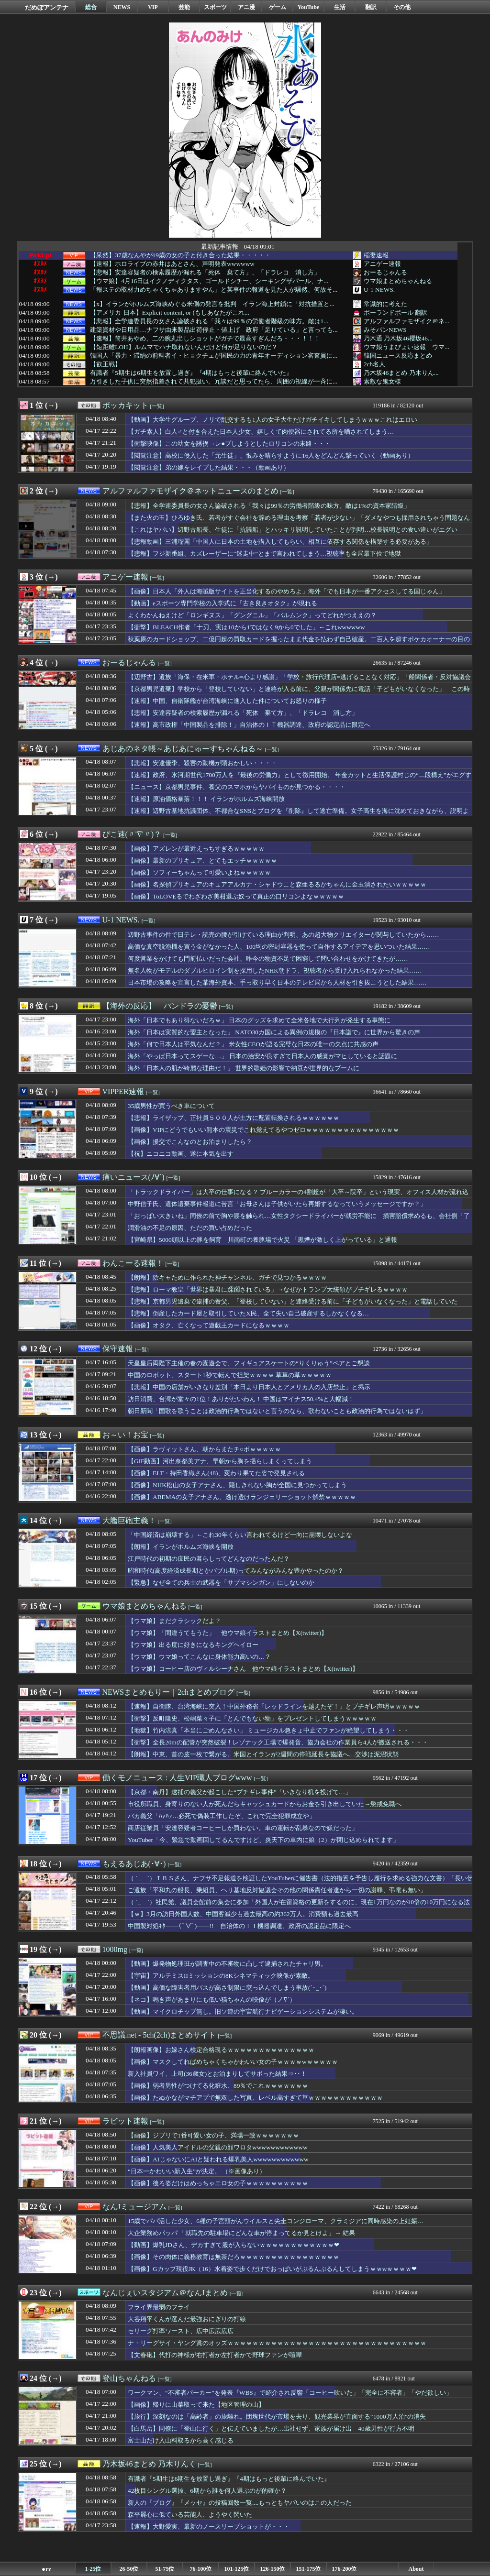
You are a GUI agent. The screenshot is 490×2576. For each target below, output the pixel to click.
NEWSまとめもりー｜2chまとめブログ (168, 1692)
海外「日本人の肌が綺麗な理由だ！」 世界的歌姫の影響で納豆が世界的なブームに (243, 1068)
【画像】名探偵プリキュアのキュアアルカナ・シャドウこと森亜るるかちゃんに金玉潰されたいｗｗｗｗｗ (277, 884)
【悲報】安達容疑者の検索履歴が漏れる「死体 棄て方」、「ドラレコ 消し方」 (205, 272)
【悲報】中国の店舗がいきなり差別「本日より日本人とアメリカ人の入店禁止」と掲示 (249, 1387)
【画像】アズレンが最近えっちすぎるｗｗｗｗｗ (196, 848)
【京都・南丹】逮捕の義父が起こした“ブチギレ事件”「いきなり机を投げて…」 (239, 1792)
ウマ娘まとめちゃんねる (398, 281)
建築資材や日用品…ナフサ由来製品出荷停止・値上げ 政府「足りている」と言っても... (213, 330)
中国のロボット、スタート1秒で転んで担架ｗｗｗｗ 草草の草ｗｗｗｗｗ (230, 1375)
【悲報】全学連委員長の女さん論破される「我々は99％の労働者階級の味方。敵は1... (209, 321)
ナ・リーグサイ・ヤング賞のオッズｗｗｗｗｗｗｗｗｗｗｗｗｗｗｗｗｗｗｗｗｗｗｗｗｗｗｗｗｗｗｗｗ (277, 2342)
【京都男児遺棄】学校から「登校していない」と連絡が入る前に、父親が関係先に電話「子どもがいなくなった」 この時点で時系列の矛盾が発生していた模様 (299, 693)
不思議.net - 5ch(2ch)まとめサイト (159, 2035)
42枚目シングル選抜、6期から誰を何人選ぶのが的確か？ (207, 2490)
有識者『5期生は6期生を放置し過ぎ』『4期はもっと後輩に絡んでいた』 (191, 373)
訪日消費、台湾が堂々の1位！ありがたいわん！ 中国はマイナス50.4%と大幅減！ (241, 1399)
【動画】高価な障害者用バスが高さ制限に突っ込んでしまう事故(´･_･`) (227, 1987)
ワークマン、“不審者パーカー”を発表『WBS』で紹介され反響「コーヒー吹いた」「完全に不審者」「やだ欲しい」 (290, 2392)
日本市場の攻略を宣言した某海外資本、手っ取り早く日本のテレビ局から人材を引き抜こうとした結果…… (277, 982)
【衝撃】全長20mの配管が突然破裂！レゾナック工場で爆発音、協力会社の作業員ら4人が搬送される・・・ (278, 1742)
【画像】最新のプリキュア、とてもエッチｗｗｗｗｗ (202, 860)
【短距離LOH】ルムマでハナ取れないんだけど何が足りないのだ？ (183, 347)
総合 (91, 7)
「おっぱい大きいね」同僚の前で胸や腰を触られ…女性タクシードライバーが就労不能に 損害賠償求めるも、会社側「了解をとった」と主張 (299, 1220)
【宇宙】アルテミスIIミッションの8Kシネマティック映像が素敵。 (221, 1975)
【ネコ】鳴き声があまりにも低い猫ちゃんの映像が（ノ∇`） (212, 1999)
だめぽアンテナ (46, 7)
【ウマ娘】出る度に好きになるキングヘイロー (193, 1644)
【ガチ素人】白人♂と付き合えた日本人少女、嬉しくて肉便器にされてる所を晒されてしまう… (261, 431)
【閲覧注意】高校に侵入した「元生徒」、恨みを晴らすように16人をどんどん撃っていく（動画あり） (271, 455)
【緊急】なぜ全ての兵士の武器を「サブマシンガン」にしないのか (221, 1582)
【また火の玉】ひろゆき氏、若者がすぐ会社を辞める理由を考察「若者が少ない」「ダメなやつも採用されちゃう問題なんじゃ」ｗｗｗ (299, 522)
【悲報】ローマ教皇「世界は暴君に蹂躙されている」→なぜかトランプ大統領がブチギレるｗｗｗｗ (268, 1289)
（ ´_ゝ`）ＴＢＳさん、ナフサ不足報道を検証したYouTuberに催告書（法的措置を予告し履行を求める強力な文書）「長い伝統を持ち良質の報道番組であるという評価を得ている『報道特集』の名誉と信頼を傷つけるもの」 (300, 1882)
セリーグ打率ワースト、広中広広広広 (181, 2331)
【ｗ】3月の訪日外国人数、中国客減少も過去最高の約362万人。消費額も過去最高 (243, 1914)
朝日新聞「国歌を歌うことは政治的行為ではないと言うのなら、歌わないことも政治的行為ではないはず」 (277, 1410)
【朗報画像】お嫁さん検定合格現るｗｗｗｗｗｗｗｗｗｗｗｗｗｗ (221, 2049)
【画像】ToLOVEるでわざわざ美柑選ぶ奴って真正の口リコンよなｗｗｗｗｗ (236, 896)
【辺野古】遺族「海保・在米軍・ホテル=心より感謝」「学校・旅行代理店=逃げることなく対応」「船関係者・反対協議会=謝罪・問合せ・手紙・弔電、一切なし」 (299, 681)
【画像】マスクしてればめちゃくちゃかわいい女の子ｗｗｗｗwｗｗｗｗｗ (233, 2061)
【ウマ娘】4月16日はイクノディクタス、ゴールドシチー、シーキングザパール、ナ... (209, 281)
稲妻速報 (376, 255)
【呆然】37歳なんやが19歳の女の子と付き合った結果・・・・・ (180, 255)
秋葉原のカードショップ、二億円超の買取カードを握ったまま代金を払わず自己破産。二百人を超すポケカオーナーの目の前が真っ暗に (299, 644)
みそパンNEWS (385, 329)
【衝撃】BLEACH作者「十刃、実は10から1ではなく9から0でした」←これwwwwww (246, 627)
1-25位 (93, 2568)
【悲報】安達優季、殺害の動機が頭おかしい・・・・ (202, 763)
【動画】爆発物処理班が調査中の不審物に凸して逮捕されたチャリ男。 (227, 1963)
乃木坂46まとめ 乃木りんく (149, 2464)
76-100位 (201, 2568)
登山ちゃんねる (129, 2378)
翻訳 (371, 7)
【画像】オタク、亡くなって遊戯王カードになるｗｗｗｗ (209, 1325)
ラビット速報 (125, 2121)
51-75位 (165, 2568)
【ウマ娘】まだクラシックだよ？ (174, 1620)
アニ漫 (246, 7)
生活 (339, 7)
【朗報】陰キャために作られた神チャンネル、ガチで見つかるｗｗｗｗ (227, 1277)
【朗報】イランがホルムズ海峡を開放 (181, 1546)
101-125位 (236, 2568)
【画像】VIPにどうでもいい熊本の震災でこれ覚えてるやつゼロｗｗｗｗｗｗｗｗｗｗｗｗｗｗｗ (263, 1129)
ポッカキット (125, 405)
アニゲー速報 (382, 263)
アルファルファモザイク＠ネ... (406, 321)
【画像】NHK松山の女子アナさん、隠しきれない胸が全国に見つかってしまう (237, 1485)
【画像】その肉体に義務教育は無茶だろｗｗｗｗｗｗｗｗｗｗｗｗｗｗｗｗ (233, 2256)
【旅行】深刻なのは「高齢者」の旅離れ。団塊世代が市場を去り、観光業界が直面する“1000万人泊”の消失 (277, 2416)
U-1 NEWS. (379, 289)
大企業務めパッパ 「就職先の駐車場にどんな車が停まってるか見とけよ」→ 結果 (241, 2232)
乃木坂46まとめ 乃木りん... (401, 372)
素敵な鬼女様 (382, 381)
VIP (153, 7)
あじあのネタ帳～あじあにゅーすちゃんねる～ (182, 749)
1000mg (114, 1949)
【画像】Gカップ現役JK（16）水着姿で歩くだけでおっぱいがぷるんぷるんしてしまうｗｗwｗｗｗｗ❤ (272, 2268)
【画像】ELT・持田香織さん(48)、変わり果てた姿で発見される (216, 1473)
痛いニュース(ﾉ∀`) (133, 1177)
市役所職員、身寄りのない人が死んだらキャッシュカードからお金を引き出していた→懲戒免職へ (264, 1804)
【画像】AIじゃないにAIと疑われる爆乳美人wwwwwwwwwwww (218, 2159)
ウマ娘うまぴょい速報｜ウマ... (406, 347)
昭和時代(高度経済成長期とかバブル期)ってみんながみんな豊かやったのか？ (236, 1570)
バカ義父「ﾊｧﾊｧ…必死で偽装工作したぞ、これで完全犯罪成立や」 (221, 1816)
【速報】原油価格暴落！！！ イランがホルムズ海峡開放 (206, 798)
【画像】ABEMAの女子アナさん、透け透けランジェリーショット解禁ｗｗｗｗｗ (242, 1497)
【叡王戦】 (105, 364)
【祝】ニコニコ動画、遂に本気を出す (181, 1153)
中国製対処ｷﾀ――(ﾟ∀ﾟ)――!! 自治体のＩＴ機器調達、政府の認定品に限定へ (239, 1925)
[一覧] (157, 406)
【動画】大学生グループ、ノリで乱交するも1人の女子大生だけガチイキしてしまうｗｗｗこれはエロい (272, 419)
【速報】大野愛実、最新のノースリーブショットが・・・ (209, 2526)
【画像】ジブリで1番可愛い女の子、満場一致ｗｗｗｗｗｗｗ (213, 2135)
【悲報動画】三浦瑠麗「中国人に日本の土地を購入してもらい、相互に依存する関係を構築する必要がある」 (280, 541)
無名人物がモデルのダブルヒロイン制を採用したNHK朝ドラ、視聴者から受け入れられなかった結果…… (275, 970)
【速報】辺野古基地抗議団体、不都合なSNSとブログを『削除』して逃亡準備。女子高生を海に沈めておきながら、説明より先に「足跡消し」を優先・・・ (298, 815)
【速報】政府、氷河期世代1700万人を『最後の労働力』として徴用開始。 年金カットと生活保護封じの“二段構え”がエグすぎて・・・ (299, 779)
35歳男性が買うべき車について (171, 1105)
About (415, 2568)
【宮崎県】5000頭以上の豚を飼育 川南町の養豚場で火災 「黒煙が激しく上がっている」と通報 (262, 1239)
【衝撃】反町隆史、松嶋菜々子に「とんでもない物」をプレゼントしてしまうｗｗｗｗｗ (252, 1718)
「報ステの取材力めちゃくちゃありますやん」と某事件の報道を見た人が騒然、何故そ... (213, 289)
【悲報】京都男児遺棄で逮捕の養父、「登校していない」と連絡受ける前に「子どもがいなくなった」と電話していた (292, 1301)
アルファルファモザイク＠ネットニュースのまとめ (190, 491)
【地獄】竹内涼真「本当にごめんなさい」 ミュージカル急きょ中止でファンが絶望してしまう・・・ (268, 1730)
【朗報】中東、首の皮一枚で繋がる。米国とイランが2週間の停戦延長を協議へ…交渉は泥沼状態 (263, 1754)
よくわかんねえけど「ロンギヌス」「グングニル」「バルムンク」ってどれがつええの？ (252, 615)
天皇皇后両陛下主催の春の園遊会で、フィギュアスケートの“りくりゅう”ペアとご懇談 (249, 1363)
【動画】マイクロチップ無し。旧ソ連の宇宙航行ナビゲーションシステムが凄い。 (243, 2011)
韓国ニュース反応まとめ (398, 355)
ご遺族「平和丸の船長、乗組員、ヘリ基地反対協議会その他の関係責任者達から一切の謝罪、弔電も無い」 (277, 1890)
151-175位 (308, 2568)
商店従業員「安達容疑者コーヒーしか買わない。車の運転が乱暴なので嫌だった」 (243, 1827)
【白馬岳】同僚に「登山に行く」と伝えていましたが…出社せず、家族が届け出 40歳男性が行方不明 (271, 2428)
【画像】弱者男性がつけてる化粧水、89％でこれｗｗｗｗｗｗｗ (218, 2085)
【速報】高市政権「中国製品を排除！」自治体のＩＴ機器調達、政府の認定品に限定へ (249, 724)
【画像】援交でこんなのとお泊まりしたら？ (190, 1141)
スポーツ (215, 7)
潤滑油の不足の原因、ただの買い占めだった (190, 1227)
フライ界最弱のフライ (159, 2307)
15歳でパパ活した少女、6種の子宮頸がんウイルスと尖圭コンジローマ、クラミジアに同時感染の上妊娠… (275, 2221)
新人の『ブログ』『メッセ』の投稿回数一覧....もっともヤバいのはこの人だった (240, 2502)
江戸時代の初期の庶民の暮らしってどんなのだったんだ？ (209, 1558)
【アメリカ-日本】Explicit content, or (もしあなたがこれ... (169, 312)
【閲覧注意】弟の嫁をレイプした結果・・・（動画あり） (209, 467)
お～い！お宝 (125, 1435)
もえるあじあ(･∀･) (134, 1864)
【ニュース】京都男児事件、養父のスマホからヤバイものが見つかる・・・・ (236, 786)
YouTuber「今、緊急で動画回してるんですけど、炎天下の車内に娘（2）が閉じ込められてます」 (263, 1839)
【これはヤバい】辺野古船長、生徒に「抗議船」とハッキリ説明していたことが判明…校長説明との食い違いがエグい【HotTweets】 (292, 534)
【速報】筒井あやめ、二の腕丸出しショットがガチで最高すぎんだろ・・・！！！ (205, 338)
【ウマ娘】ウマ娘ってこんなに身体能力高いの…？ (199, 1656)
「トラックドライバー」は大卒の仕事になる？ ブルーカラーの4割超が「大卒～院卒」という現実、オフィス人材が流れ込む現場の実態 (298, 1196)
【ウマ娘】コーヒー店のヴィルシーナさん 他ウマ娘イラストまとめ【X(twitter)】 (243, 1668)
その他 (402, 7)
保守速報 (117, 1349)
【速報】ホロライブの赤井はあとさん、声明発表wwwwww (172, 264)
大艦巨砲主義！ (129, 1520)
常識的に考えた (385, 303)
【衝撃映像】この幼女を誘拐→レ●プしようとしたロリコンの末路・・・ (229, 443)
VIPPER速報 (123, 1091)
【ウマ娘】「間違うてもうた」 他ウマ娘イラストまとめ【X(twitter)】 (227, 1632)
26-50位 (129, 2568)
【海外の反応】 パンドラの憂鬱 (159, 1006)
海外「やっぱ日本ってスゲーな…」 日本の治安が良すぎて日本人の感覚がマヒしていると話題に (262, 1056)
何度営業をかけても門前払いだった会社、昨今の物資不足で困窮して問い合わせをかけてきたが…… (268, 958)
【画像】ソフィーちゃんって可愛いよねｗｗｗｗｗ (199, 872)
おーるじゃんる (385, 272)
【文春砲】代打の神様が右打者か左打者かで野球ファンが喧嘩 (215, 2354)
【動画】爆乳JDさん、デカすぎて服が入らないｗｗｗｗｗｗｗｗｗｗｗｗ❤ (233, 2244)
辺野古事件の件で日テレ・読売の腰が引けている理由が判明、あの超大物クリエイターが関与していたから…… (283, 934)
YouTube (309, 7)
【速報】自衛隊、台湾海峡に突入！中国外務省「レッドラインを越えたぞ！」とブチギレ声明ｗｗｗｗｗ (274, 1706)
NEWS (121, 7)
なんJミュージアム (134, 2207)
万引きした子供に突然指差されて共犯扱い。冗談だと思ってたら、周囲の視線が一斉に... (213, 381)
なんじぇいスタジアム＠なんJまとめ (165, 2293)
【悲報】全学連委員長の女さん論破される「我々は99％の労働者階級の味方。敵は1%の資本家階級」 (269, 505)
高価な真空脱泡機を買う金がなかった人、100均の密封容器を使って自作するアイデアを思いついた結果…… (279, 946)
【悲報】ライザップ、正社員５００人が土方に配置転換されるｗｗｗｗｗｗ (233, 1117)
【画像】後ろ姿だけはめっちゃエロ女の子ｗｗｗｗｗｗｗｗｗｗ (218, 2183)
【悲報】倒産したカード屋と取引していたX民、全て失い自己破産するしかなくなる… (248, 1313)
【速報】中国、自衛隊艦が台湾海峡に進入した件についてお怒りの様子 (227, 700)
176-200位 (344, 2568)
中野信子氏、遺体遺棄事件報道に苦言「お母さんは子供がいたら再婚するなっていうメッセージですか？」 (277, 1203)
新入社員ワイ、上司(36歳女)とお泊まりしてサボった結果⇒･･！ (217, 2073)
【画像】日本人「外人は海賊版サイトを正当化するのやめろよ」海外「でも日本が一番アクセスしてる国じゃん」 (286, 591)
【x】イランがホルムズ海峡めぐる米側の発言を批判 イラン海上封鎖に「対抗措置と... (212, 304)
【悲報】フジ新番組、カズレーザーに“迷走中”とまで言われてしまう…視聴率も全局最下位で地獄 (264, 553)
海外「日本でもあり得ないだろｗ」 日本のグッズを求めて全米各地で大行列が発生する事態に (259, 1020)
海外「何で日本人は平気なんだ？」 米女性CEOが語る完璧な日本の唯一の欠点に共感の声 (253, 1044)
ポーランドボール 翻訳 (395, 312)
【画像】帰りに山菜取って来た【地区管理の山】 (196, 2404)
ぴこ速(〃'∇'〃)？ (131, 834)
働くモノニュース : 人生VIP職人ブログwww (177, 1778)
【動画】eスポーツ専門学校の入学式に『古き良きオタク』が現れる (222, 603)
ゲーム (277, 7)
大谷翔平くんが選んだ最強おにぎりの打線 (187, 2319)
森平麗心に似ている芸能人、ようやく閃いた (190, 2514)
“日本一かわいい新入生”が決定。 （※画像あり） (197, 2171)
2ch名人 (374, 364)
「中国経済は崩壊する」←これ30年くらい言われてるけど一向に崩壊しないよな (240, 1534)
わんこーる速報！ (133, 1263)
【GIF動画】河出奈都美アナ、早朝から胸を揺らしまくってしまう (220, 1461)
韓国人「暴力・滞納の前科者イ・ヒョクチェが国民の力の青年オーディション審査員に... (213, 355)
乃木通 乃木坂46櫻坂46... (398, 338)
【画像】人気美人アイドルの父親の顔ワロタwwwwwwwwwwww (218, 2147)
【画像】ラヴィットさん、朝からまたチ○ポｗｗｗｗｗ (204, 1449)
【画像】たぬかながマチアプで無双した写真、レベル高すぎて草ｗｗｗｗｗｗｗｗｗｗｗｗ (255, 2097)
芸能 (184, 7)
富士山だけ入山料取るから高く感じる (181, 2440)
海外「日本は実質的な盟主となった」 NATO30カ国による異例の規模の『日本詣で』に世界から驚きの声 (274, 1032)
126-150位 (272, 2568)
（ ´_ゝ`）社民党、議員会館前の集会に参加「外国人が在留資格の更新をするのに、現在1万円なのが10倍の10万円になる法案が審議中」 (299, 1906)
